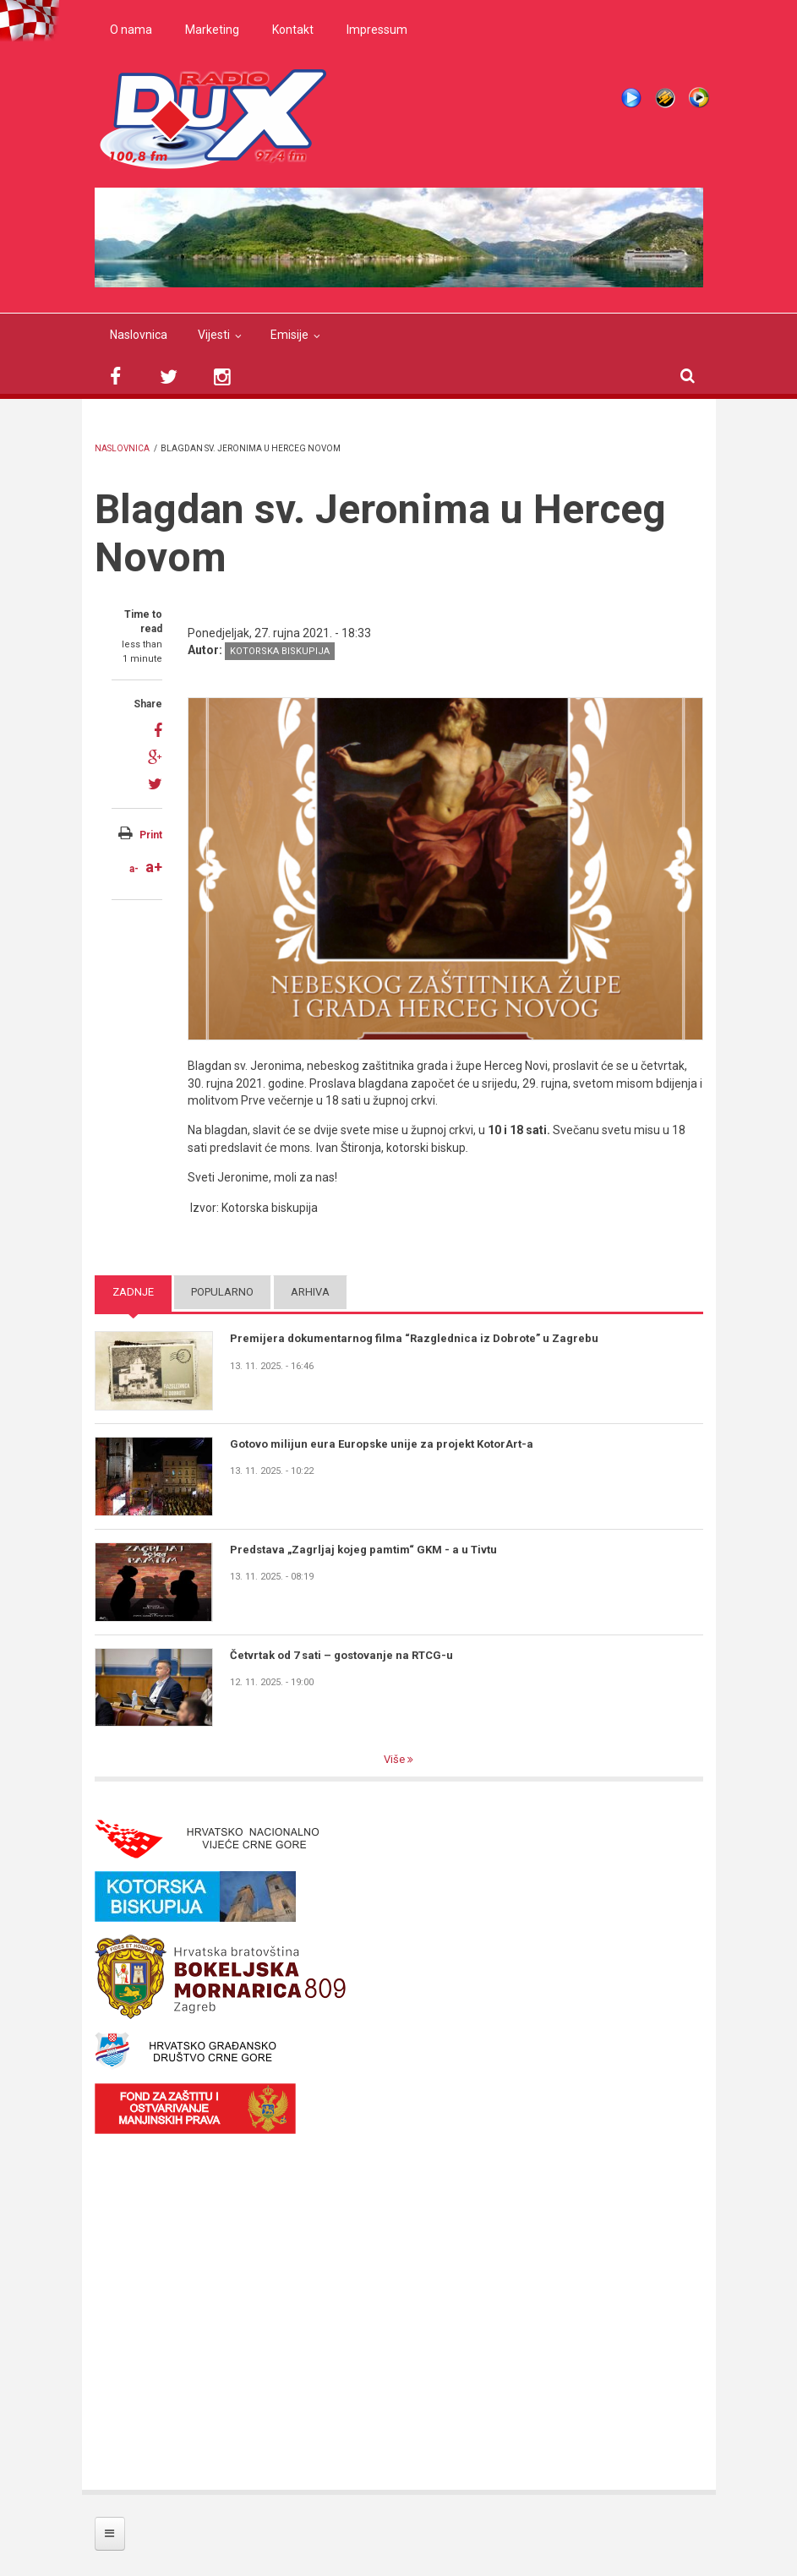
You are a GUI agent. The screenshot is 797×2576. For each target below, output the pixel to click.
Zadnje (133, 1291)
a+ (153, 867)
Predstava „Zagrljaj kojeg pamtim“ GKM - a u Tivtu (363, 1549)
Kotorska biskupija (280, 651)
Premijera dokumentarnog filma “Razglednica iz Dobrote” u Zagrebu (414, 1338)
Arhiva (310, 1291)
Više (395, 1759)
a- (134, 869)
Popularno (222, 1291)
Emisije (289, 334)
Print (150, 835)
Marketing (212, 29)
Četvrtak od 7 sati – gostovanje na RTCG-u (341, 1655)
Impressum (377, 29)
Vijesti (214, 334)
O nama (131, 29)
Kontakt (293, 29)
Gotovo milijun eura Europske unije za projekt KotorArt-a (381, 1444)
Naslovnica (138, 334)
